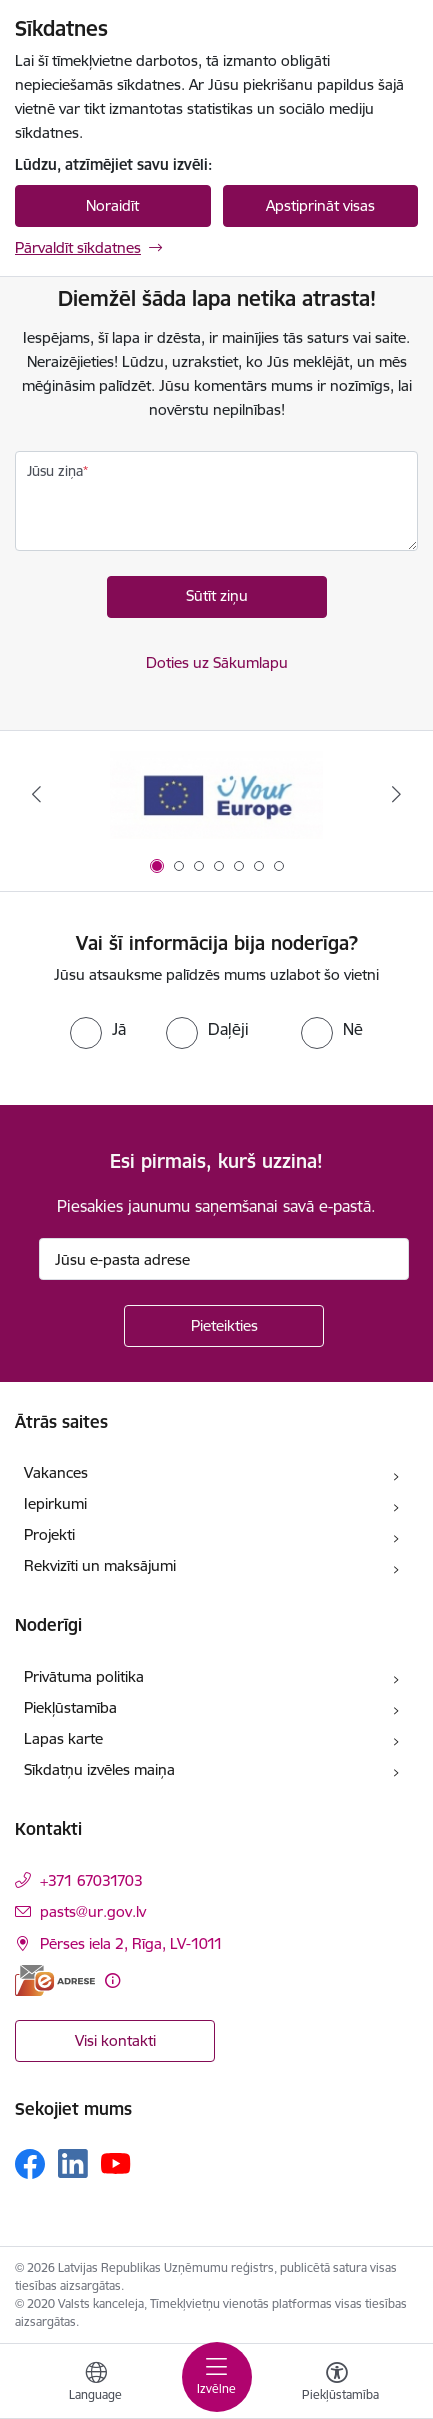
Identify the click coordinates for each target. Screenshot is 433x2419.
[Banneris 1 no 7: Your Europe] (216, 794)
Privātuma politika (84, 1676)
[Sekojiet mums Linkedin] (73, 2164)
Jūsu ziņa (55, 471)
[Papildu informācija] (112, 1980)
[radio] (98, 1029)
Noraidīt (112, 205)
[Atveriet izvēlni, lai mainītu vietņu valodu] (96, 2384)
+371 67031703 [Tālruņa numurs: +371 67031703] (91, 1880)
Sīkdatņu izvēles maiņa (99, 1769)
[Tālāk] (397, 794)
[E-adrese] (55, 1980)
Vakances (56, 1472)
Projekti (49, 1534)
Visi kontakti (115, 2040)
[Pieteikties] (224, 1326)
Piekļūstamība (70, 1707)
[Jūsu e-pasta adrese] (224, 1259)
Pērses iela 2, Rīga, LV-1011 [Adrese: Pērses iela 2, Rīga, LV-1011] (131, 1943)
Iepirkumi (55, 1503)
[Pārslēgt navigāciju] (217, 2377)
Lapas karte (63, 1738)
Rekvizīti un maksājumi (100, 1565)
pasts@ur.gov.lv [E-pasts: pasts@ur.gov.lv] (93, 1911)
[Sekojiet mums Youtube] (116, 2163)
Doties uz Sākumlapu (217, 662)
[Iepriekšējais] (36, 794)
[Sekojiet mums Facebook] (30, 2164)
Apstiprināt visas (320, 205)
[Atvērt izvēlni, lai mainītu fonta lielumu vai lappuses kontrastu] (337, 2384)
